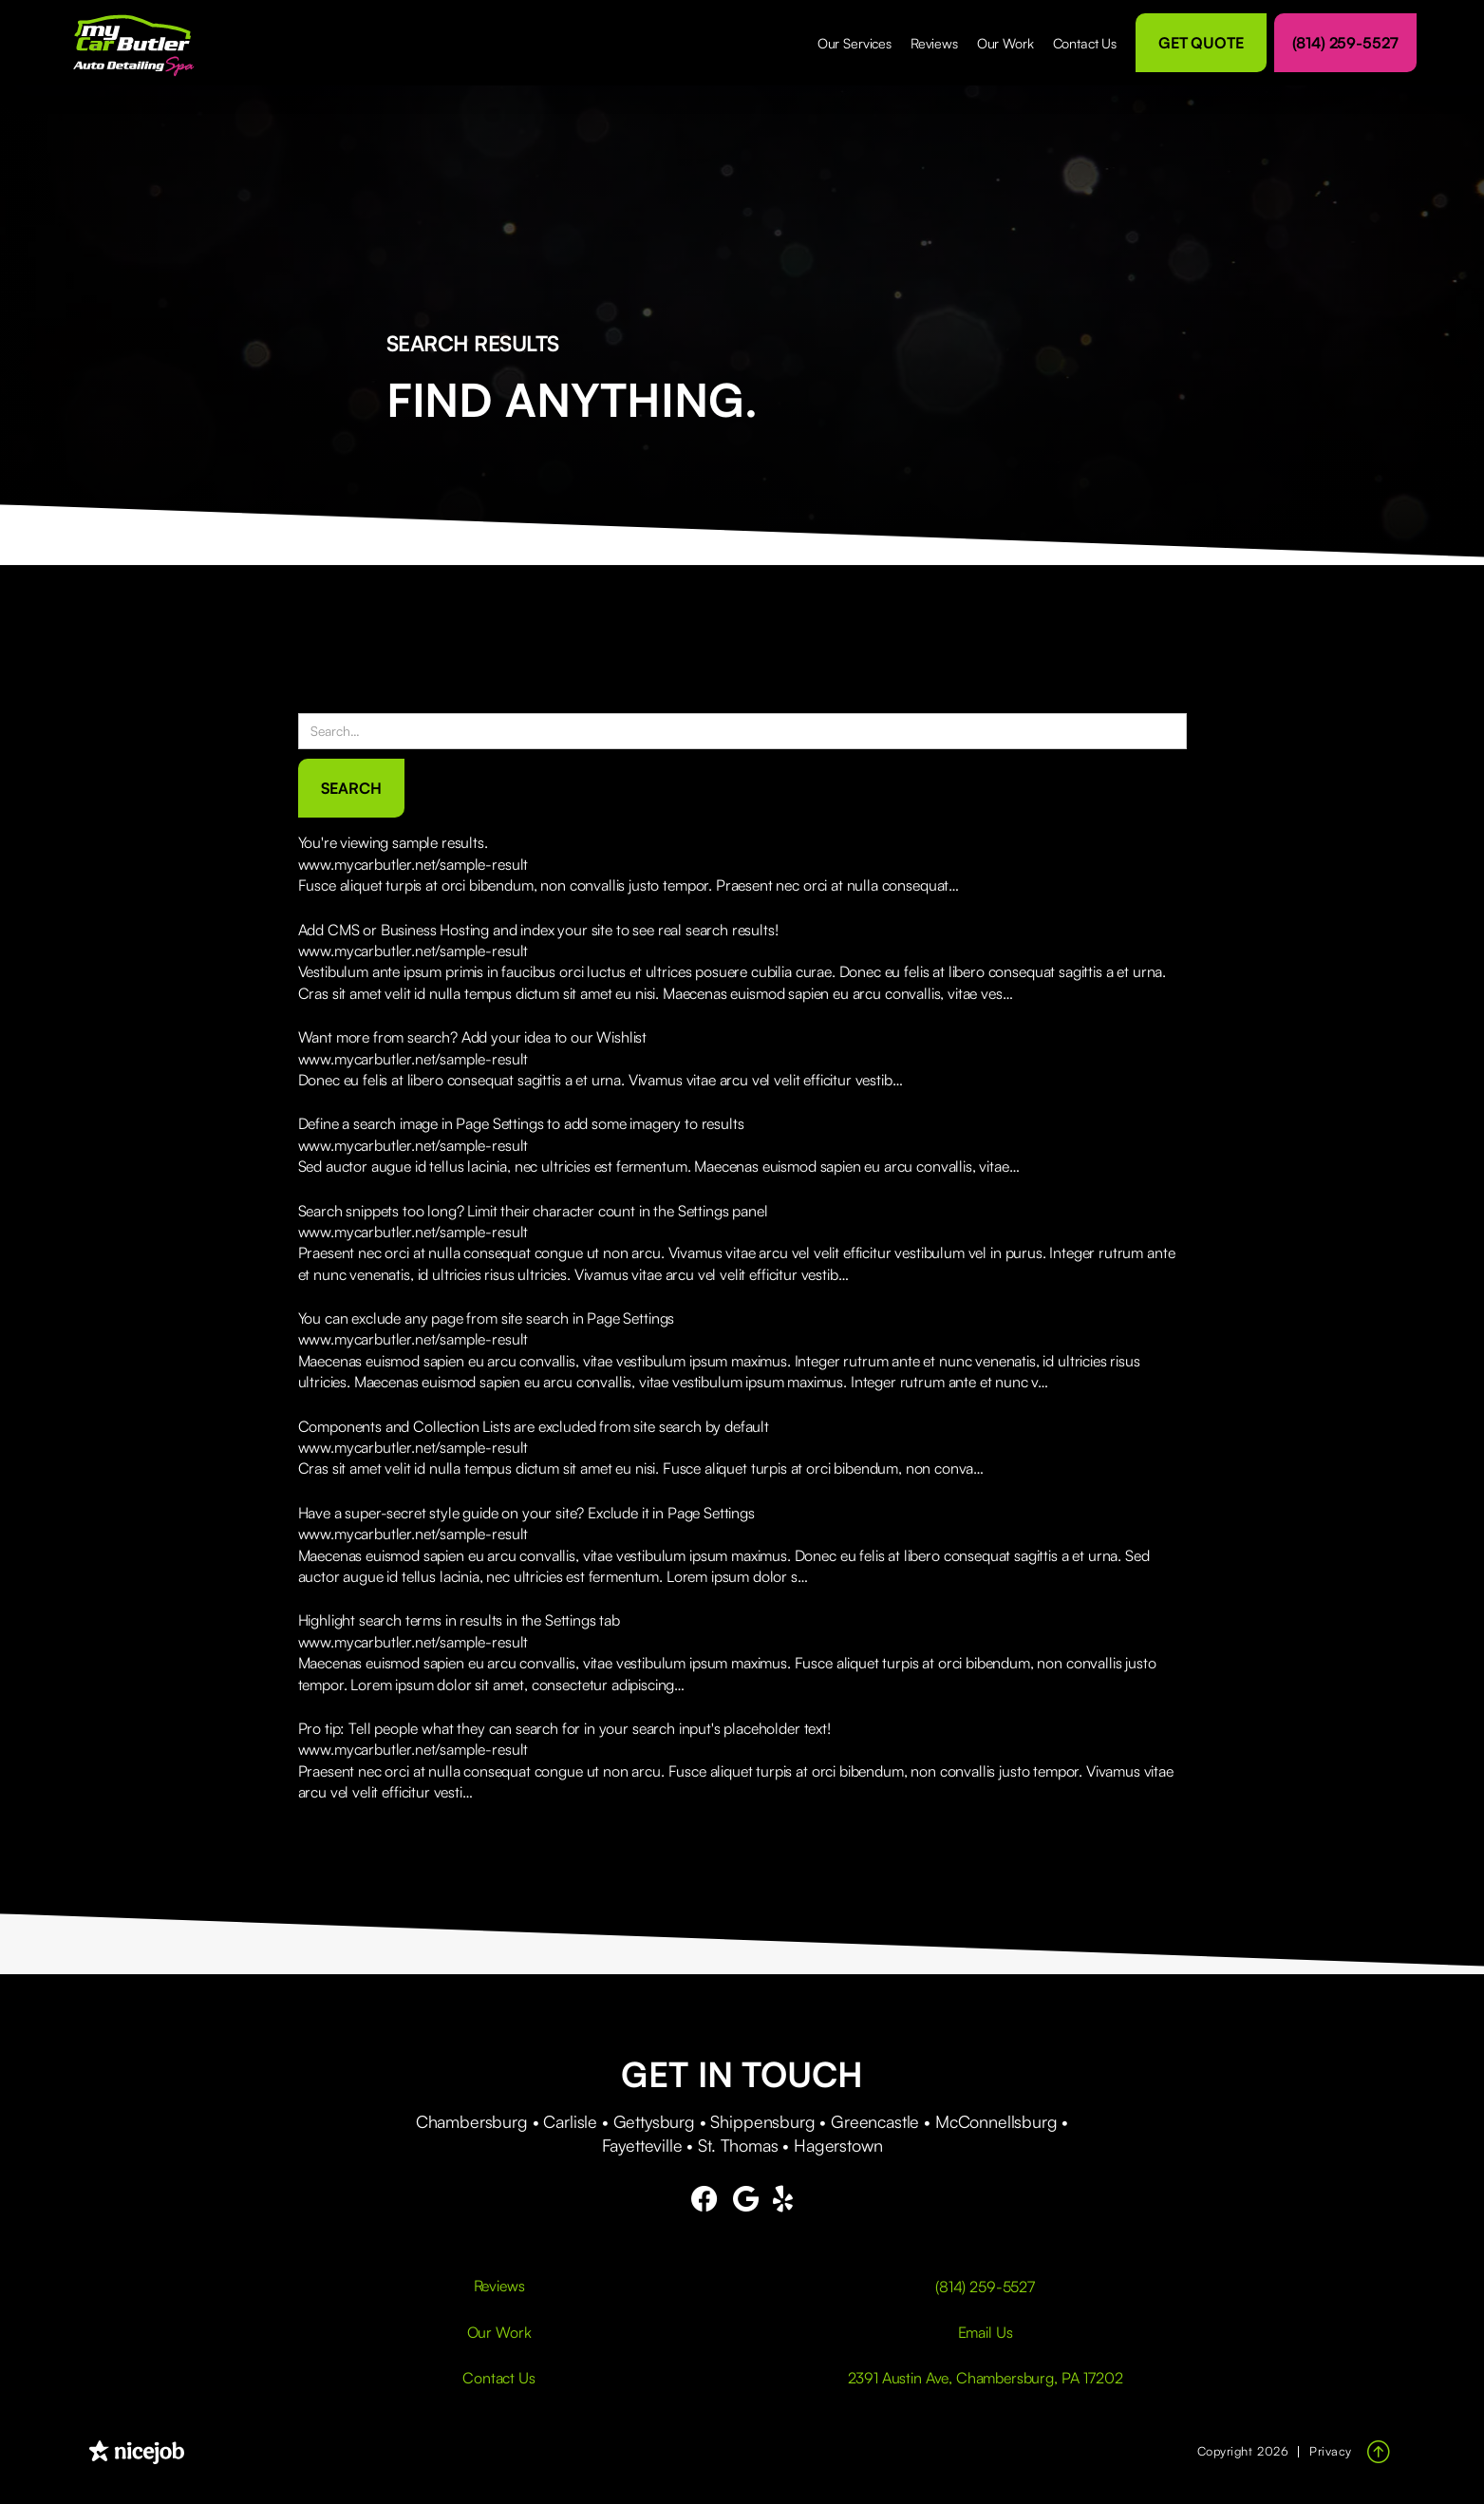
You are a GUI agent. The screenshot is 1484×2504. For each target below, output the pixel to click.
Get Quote (1201, 42)
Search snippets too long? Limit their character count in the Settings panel (533, 1210)
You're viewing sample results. (393, 842)
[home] (141, 42)
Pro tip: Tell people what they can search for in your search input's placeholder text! (564, 1728)
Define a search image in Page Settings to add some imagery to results (521, 1123)
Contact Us (1085, 42)
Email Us (985, 2332)
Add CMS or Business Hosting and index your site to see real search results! (538, 929)
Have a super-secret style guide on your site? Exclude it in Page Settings (526, 1512)
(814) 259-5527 (1345, 42)
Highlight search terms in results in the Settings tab (459, 1619)
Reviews (934, 42)
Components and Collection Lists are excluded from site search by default (533, 1426)
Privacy (1330, 2450)
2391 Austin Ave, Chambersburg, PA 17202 (985, 2377)
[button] (854, 42)
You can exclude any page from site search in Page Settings (486, 1317)
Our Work (1005, 42)
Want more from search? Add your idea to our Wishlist (473, 1036)
